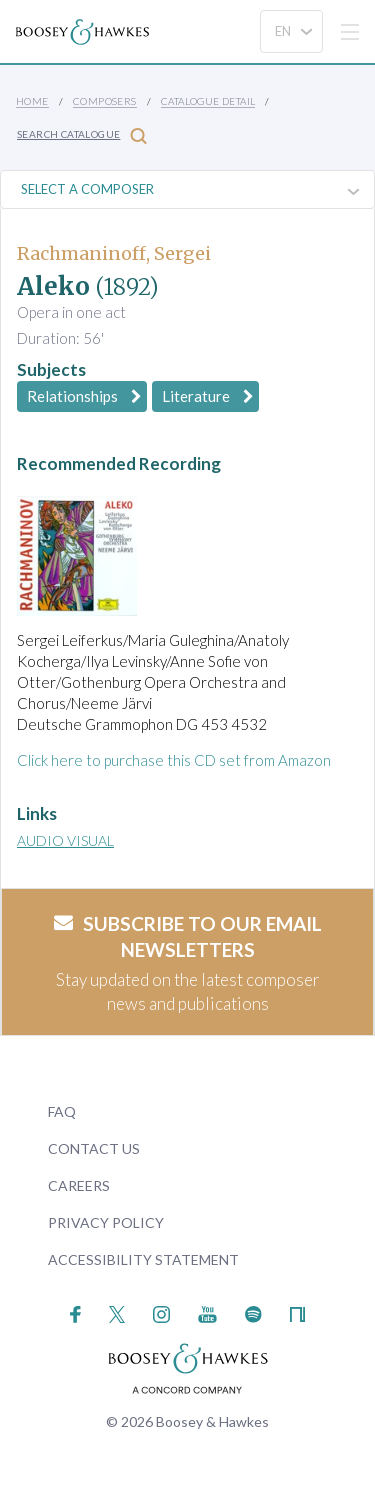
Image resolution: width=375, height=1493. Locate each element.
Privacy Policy (106, 1222)
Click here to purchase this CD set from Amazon (174, 760)
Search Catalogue (82, 135)
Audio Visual (65, 840)
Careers (79, 1185)
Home (32, 101)
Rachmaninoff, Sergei (114, 253)
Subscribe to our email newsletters (188, 937)
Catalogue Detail (208, 101)
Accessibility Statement (143, 1259)
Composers (105, 101)
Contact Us (94, 1148)
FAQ (62, 1111)
